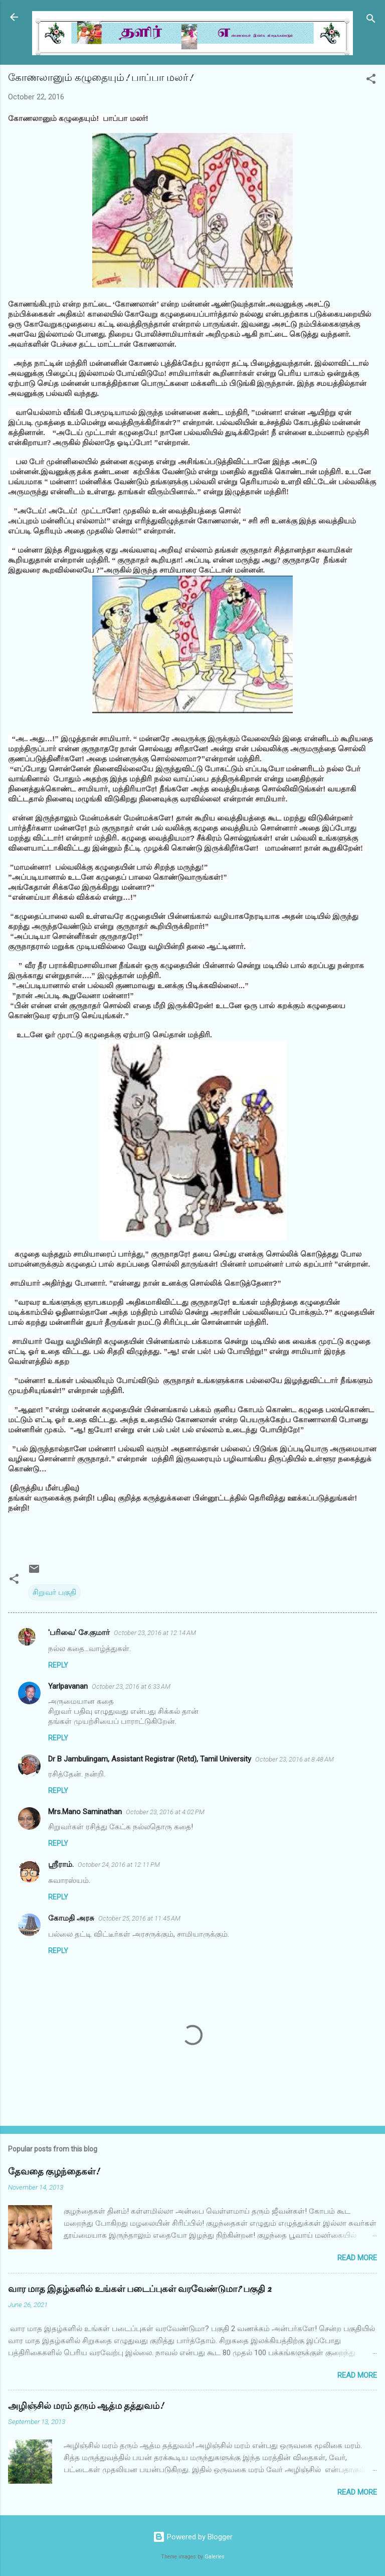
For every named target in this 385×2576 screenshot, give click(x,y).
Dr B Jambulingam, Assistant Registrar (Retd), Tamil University (149, 1759)
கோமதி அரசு (71, 1918)
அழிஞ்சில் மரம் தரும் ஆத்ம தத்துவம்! (85, 2406)
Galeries (215, 2556)
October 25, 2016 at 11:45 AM (139, 1918)
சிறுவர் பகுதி (54, 1592)
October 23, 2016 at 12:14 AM (155, 1633)
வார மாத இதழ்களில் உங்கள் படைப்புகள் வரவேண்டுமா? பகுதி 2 (139, 2289)
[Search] (371, 20)
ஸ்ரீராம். (61, 1864)
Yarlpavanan (68, 1686)
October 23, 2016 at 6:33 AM (131, 1686)
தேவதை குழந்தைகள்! (53, 2171)
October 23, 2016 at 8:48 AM (294, 1759)
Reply (58, 1665)
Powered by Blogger (193, 2536)
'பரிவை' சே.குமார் (79, 1632)
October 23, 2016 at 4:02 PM (165, 1812)
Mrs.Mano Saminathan (85, 1811)
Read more (357, 2257)
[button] (371, 80)
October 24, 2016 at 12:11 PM (119, 1864)
